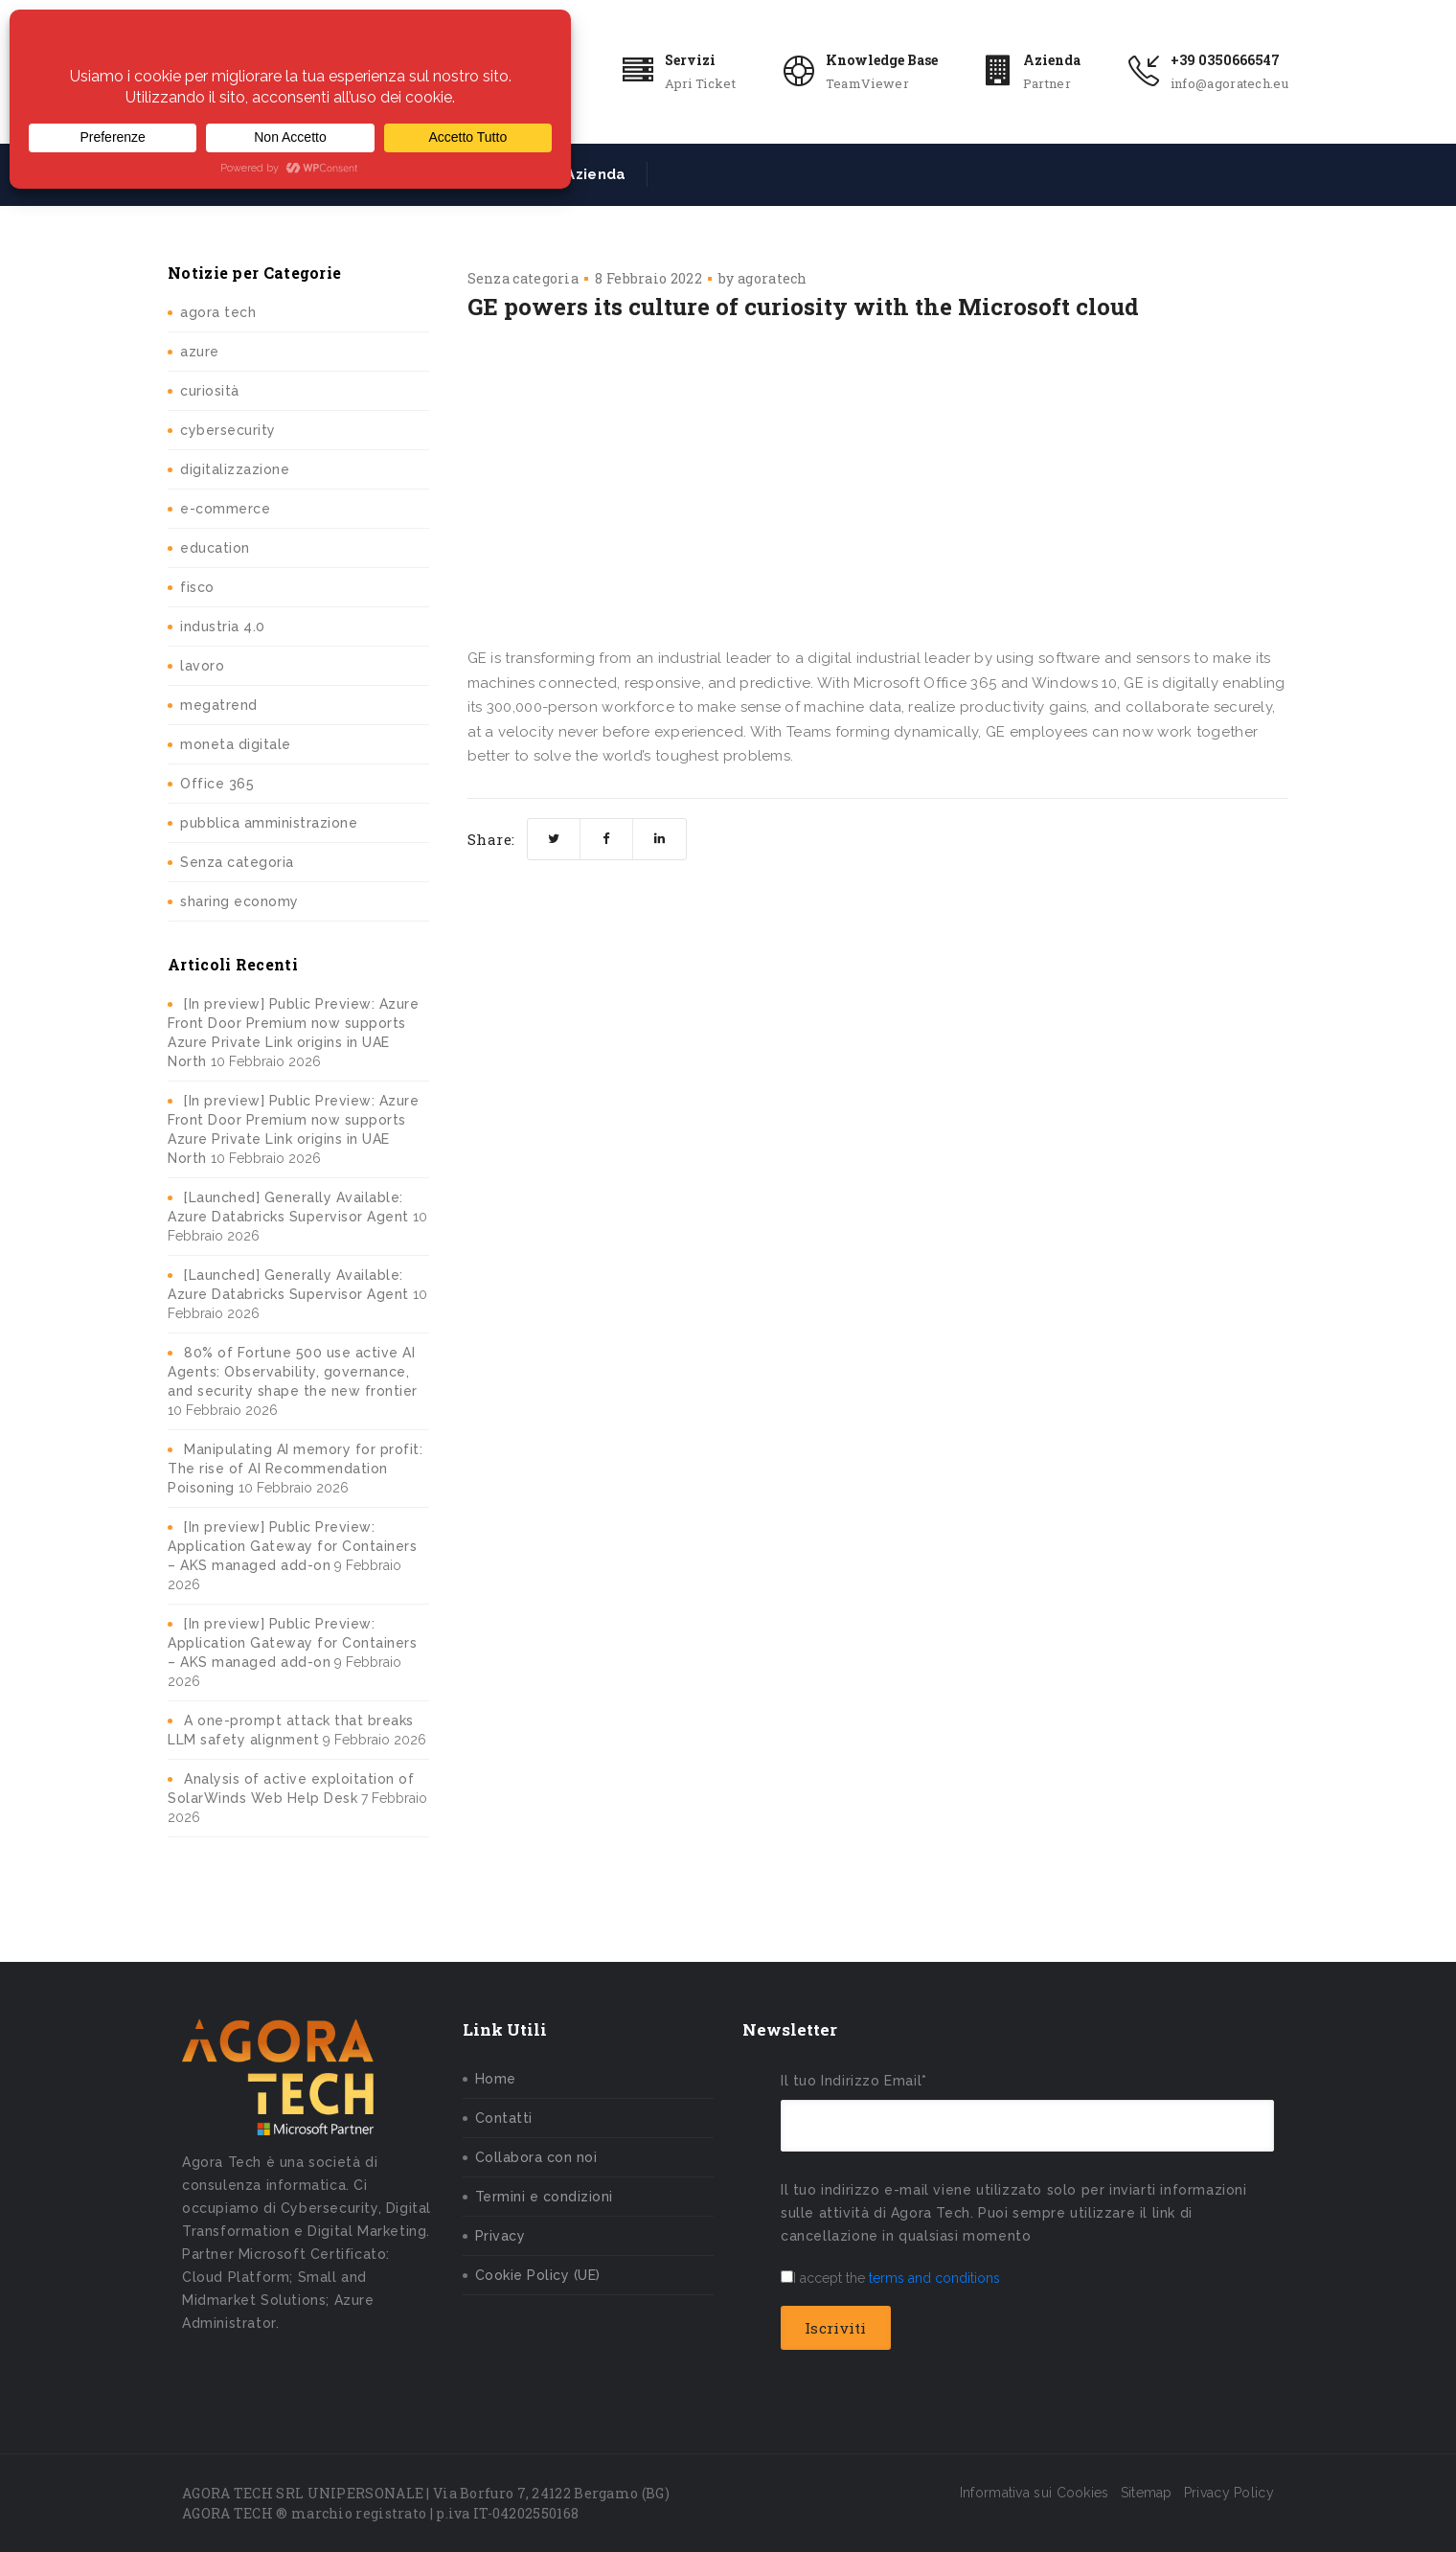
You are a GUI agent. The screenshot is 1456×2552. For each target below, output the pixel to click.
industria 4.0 (222, 626)
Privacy (500, 2236)
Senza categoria (237, 862)
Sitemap (1146, 2492)
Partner (1047, 83)
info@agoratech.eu (1229, 83)
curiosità (209, 391)
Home (495, 2078)
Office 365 (217, 783)
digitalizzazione (234, 469)
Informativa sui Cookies (1034, 2492)
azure (199, 351)
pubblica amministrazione (268, 823)
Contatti (504, 2118)
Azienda (1052, 60)
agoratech (773, 278)
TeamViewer (867, 83)
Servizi (690, 60)
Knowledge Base (882, 60)
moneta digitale (235, 744)
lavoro (202, 665)
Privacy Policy (1229, 2492)
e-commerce (225, 508)
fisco (197, 587)
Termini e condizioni (544, 2196)
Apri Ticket (700, 83)
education (215, 548)
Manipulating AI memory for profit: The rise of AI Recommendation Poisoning (295, 1468)
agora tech (218, 312)
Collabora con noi (536, 2157)
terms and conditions (934, 2278)
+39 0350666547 (1225, 60)
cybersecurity (228, 430)
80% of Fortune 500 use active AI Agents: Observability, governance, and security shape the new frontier (293, 1372)
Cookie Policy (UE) (538, 2275)
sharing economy (239, 901)
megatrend (219, 705)
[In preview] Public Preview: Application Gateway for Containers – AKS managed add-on (292, 1546)
